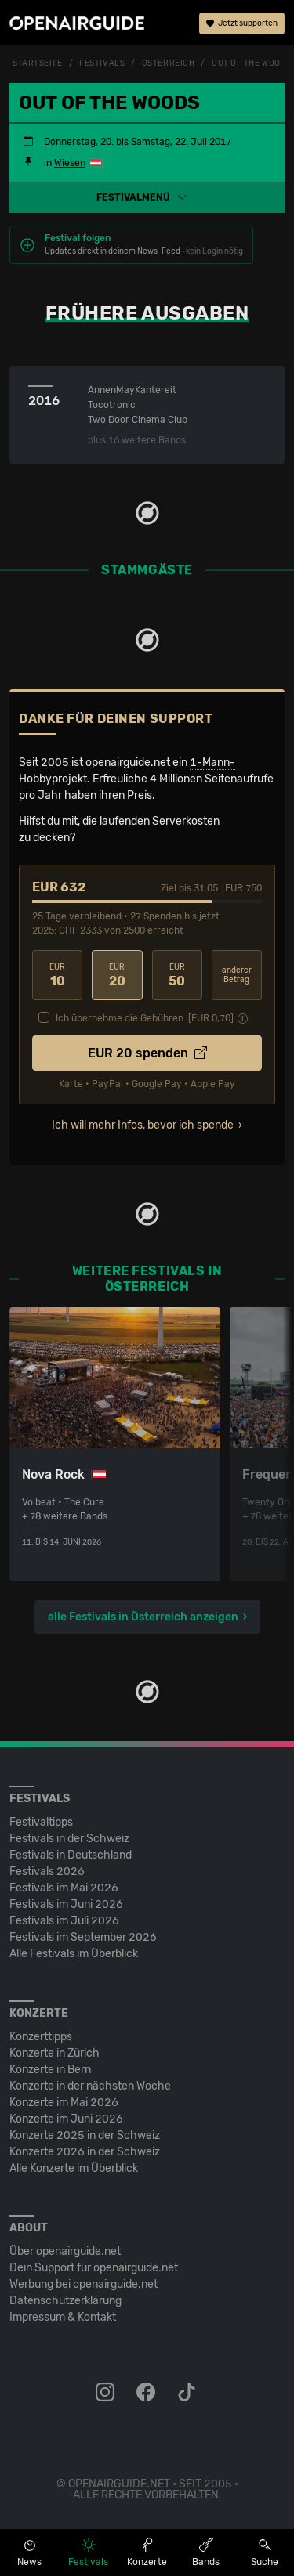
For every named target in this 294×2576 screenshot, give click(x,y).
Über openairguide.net (65, 2251)
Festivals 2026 (47, 1871)
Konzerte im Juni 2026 (66, 2119)
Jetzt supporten (242, 23)
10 (57, 975)
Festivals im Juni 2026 (66, 1904)
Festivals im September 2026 (83, 1937)
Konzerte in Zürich (54, 2053)
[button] (147, 197)
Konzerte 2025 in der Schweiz (84, 2135)
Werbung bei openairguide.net (83, 2284)
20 (117, 975)
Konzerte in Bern (50, 2069)
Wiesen (69, 162)
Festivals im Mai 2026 (63, 1888)
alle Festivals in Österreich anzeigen (143, 1617)
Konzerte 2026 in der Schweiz (84, 2152)
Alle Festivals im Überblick (73, 1953)
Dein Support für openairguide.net (93, 2267)
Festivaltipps (41, 1822)
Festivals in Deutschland (70, 1855)
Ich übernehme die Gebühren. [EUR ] (145, 1018)
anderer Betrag (237, 975)
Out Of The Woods (252, 63)
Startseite (38, 63)
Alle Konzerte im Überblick (73, 2168)
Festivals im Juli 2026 (64, 1920)
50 (177, 975)
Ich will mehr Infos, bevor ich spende (143, 1125)
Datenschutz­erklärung (65, 2300)
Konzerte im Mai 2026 (63, 2102)
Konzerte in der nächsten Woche (90, 2086)
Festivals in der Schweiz (69, 1838)
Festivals (102, 63)
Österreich (168, 63)
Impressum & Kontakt (62, 2317)
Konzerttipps (40, 2036)
